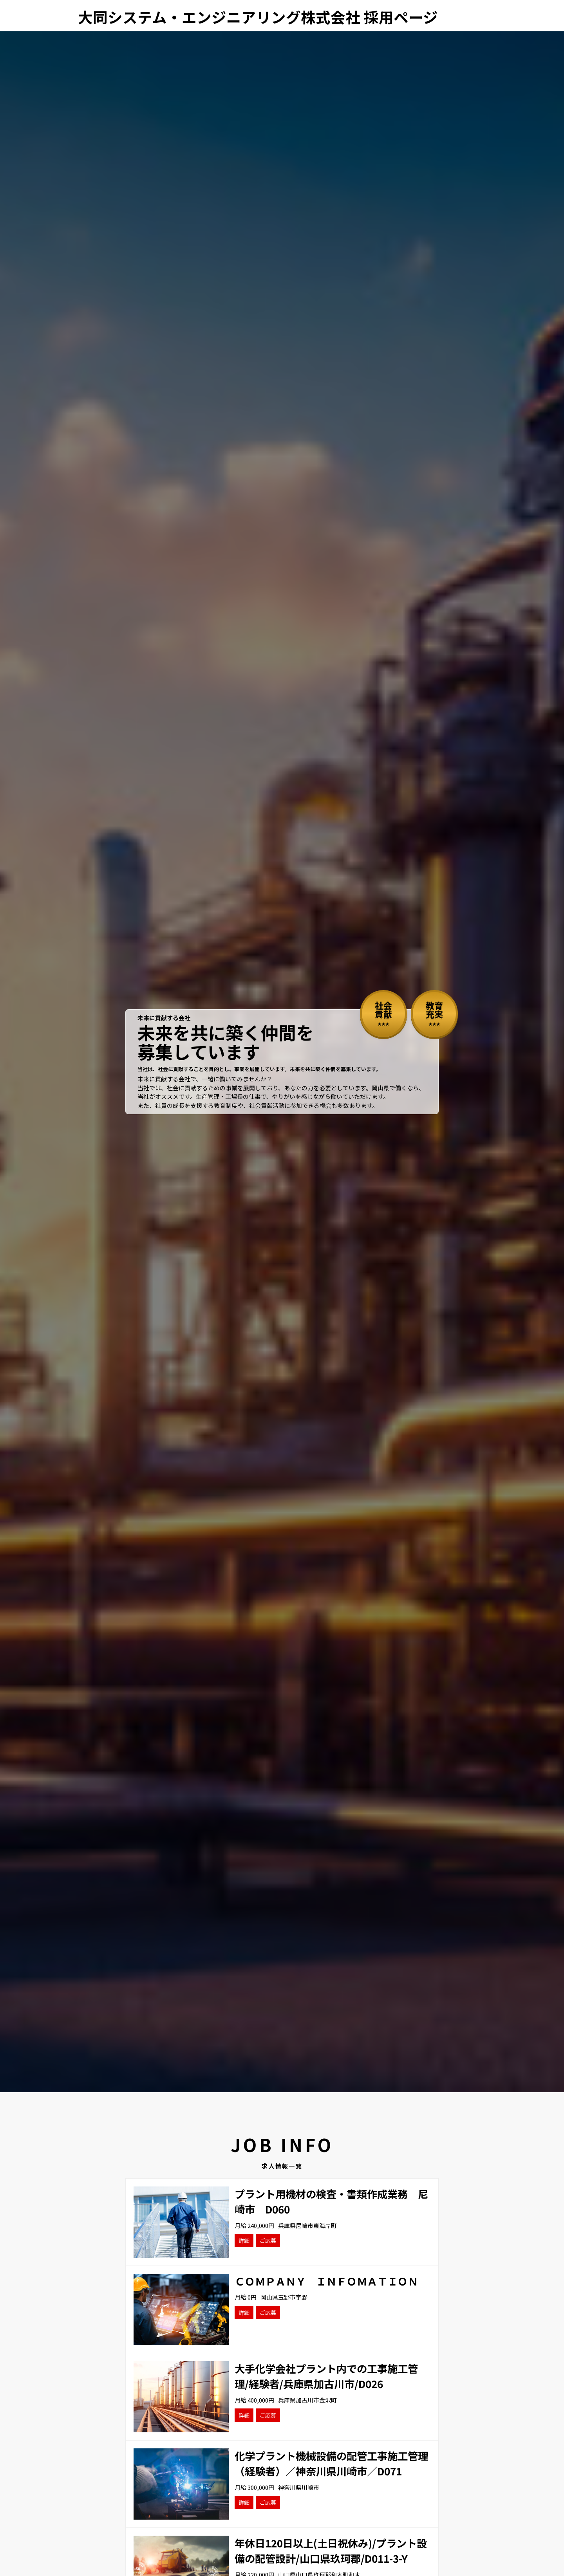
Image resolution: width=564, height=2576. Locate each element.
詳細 (244, 2240)
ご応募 (268, 2240)
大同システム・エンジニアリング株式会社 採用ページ (258, 16)
